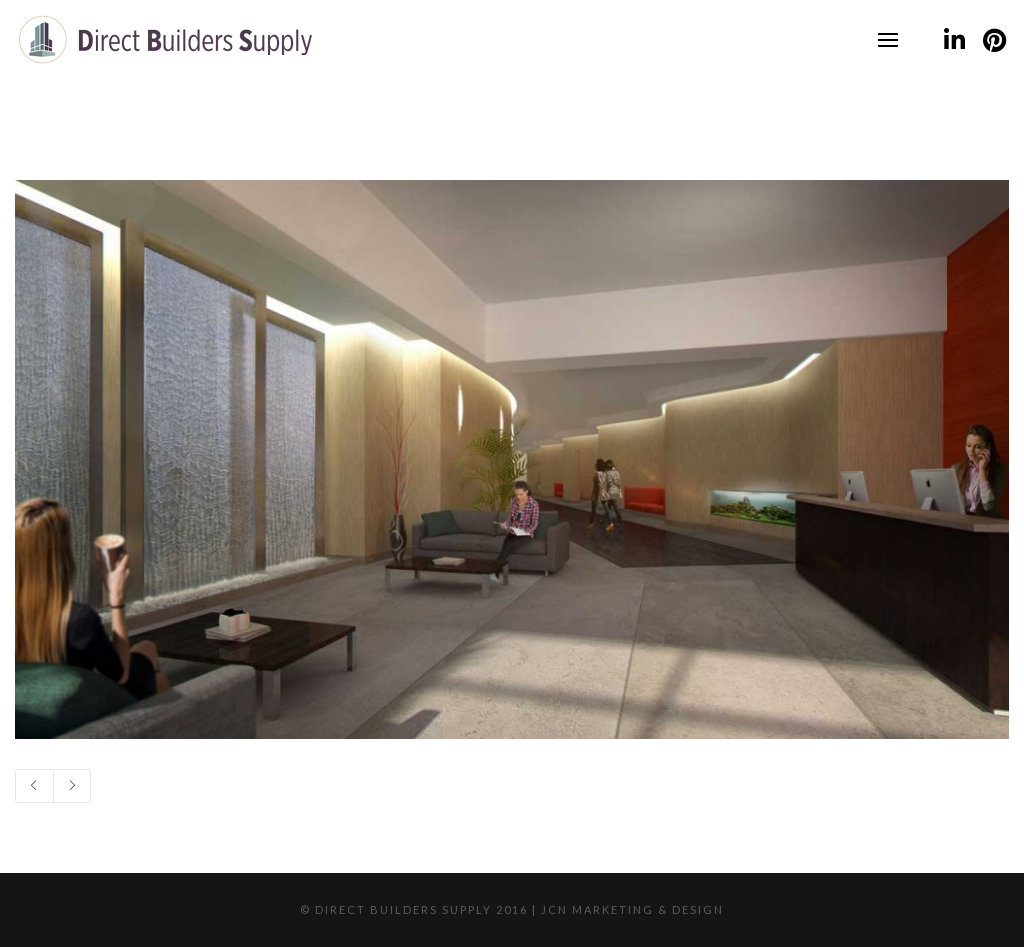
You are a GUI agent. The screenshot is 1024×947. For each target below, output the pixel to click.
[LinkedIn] (954, 40)
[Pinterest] (994, 40)
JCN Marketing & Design (632, 909)
